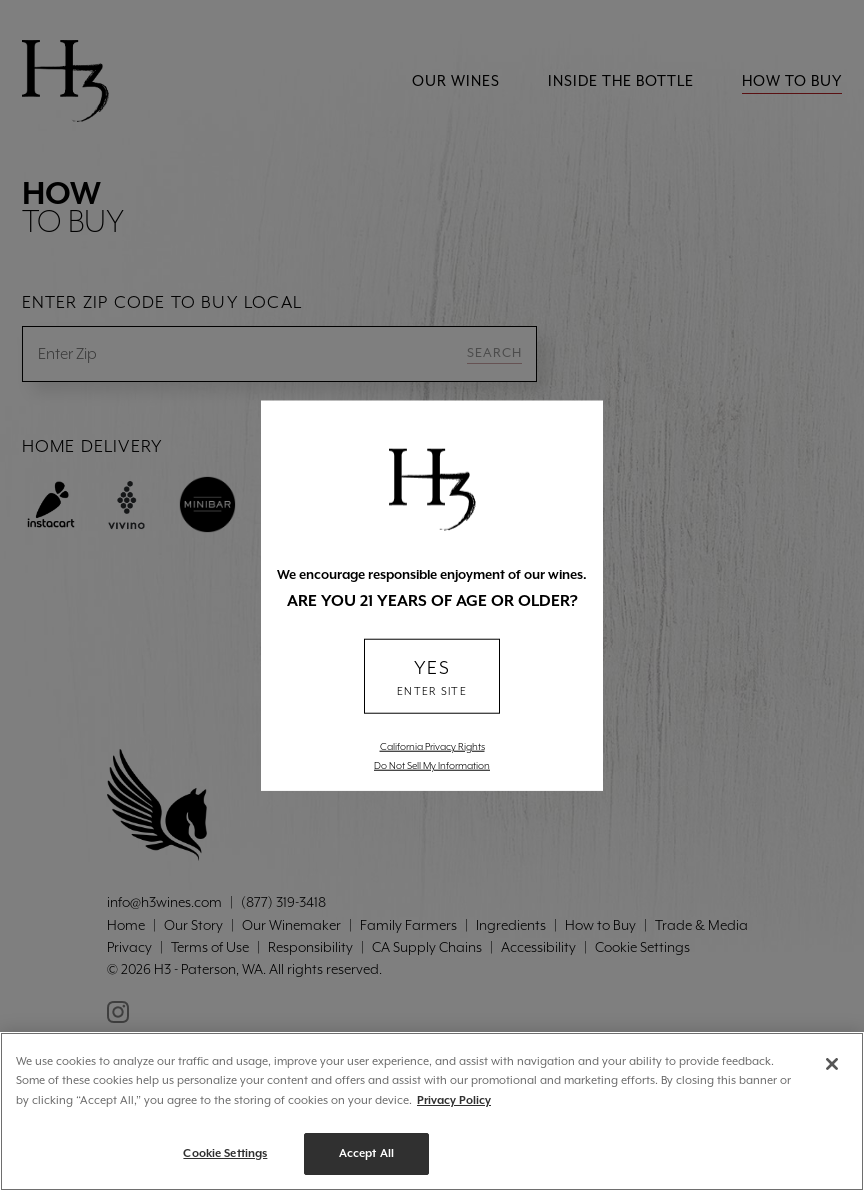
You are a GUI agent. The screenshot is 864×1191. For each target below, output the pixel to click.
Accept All (366, 1153)
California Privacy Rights (432, 746)
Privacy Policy (454, 1100)
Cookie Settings (225, 1153)
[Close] (832, 1064)
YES (432, 678)
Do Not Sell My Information (432, 764)
